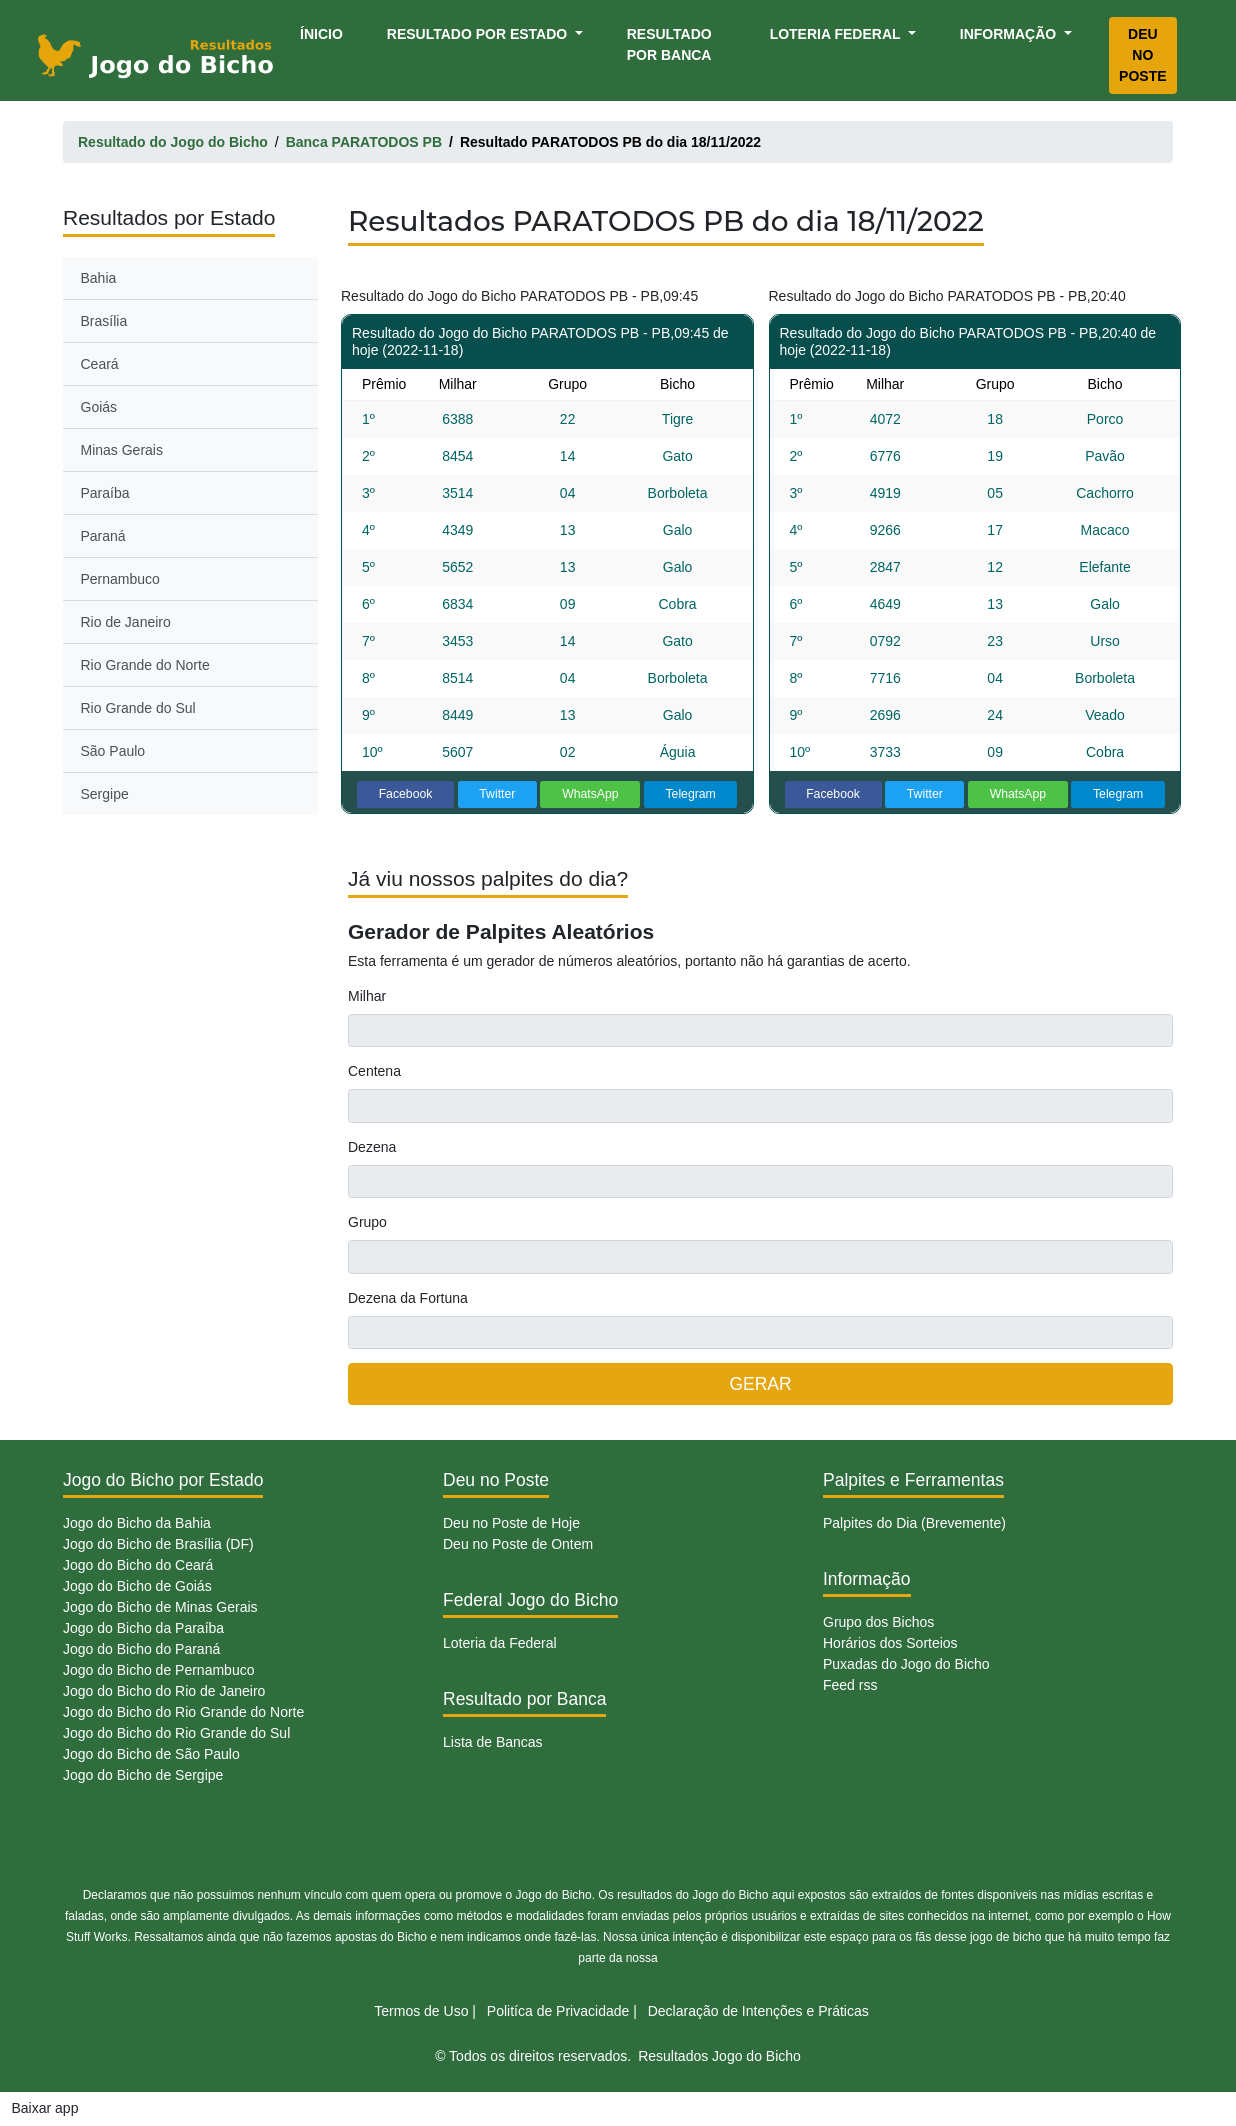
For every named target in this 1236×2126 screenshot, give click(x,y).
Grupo (367, 1222)
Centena (374, 1071)
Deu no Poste (1142, 55)
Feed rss (850, 1685)
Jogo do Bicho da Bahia (137, 1523)
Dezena (372, 1147)
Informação (1010, 34)
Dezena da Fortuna (408, 1298)
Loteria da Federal (500, 1643)
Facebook (406, 794)
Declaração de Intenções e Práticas (758, 2011)
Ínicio (325, 32)
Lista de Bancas (493, 1742)
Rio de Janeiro (126, 622)
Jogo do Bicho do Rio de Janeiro (164, 1691)
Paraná (103, 536)
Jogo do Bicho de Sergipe (143, 1775)
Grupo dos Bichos (878, 1622)
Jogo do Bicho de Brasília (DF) (158, 1544)
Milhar (367, 996)
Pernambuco (120, 579)
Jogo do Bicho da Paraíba (143, 1628)
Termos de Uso (421, 2011)
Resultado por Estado (479, 34)
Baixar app (45, 2108)
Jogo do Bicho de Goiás (137, 1586)
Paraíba (105, 493)
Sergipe (105, 794)
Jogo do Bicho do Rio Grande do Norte (183, 1712)
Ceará (100, 364)
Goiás (99, 407)
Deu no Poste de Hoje (511, 1523)
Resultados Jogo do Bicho (719, 2056)
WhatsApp (590, 794)
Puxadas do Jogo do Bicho (906, 1664)
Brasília (104, 321)
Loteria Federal (837, 34)
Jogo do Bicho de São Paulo (151, 1754)
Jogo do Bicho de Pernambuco (158, 1670)
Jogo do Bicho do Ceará (138, 1565)
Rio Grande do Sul (138, 708)
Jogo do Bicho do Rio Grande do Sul (176, 1733)
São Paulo (113, 751)
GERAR (760, 1384)
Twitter (497, 794)
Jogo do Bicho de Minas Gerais (160, 1607)
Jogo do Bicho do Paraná (141, 1649)
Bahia (99, 278)
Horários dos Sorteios (890, 1643)
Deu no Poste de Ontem (518, 1544)
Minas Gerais (122, 450)
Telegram (690, 794)
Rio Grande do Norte (145, 665)
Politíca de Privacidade (558, 2011)
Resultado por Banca (669, 44)
